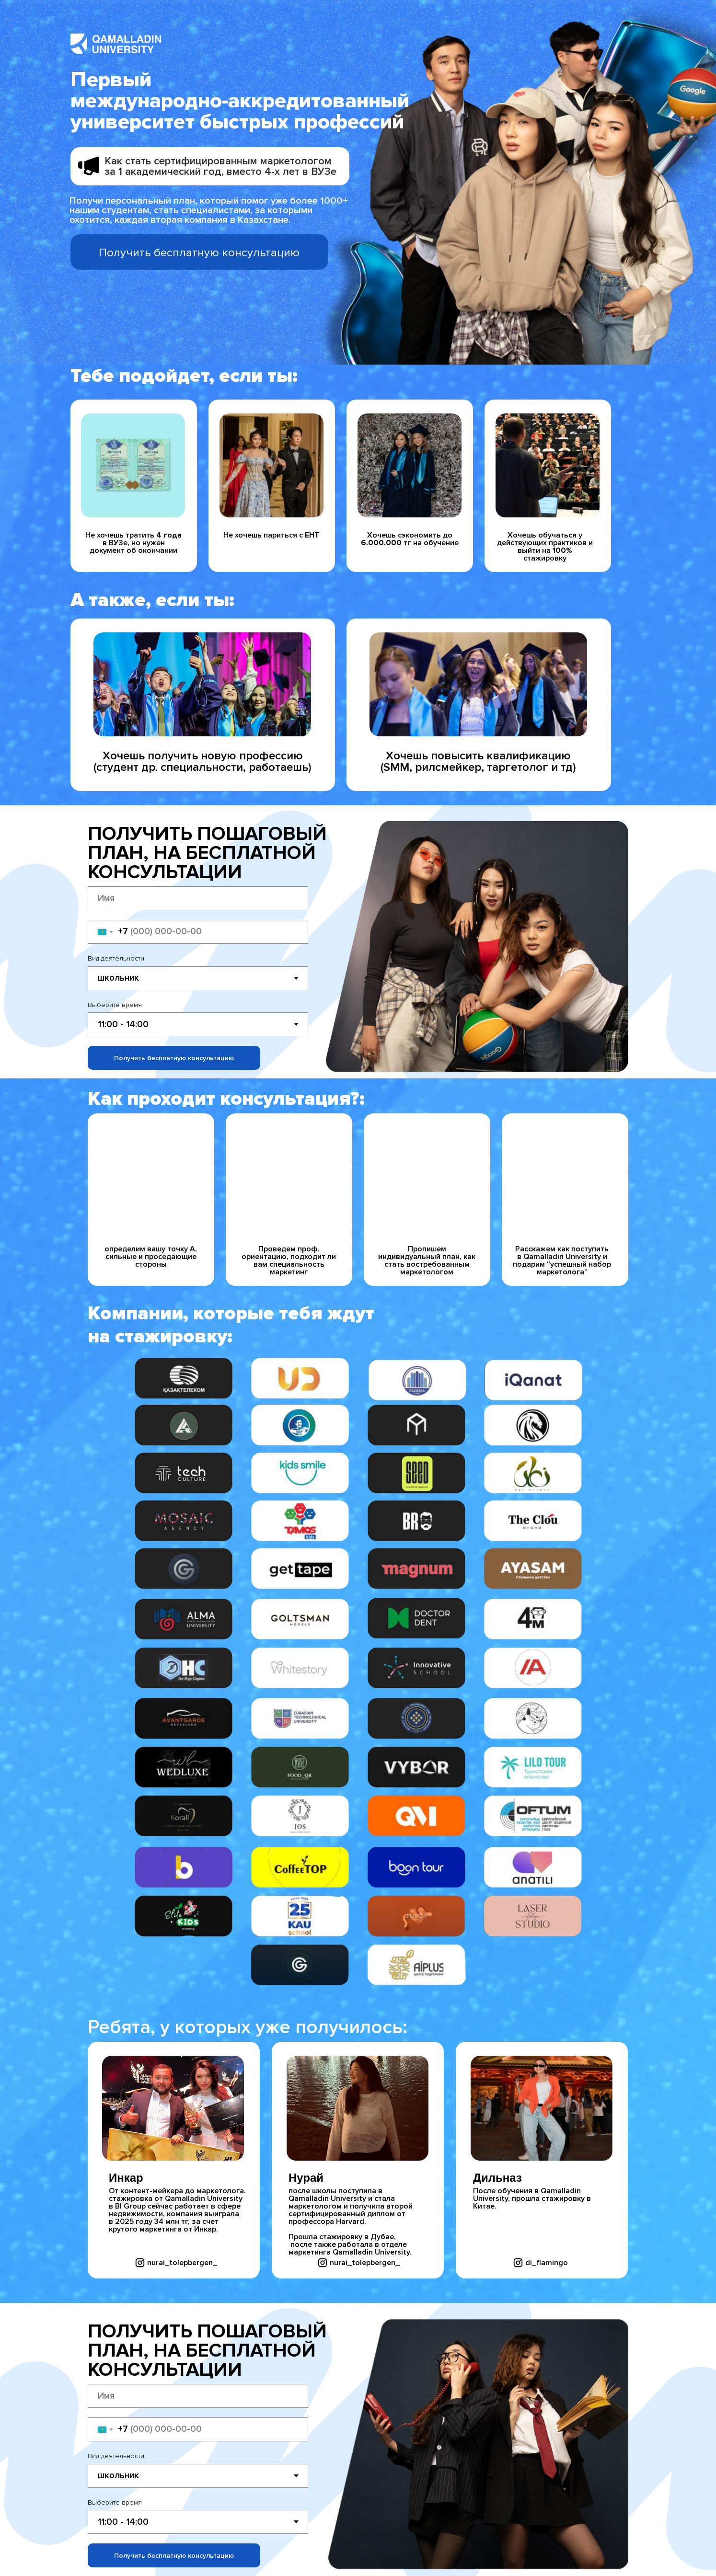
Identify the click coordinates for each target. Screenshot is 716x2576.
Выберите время (115, 1005)
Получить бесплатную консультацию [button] (199, 253)
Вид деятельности (116, 958)
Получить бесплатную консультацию (174, 1058)
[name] (198, 898)
